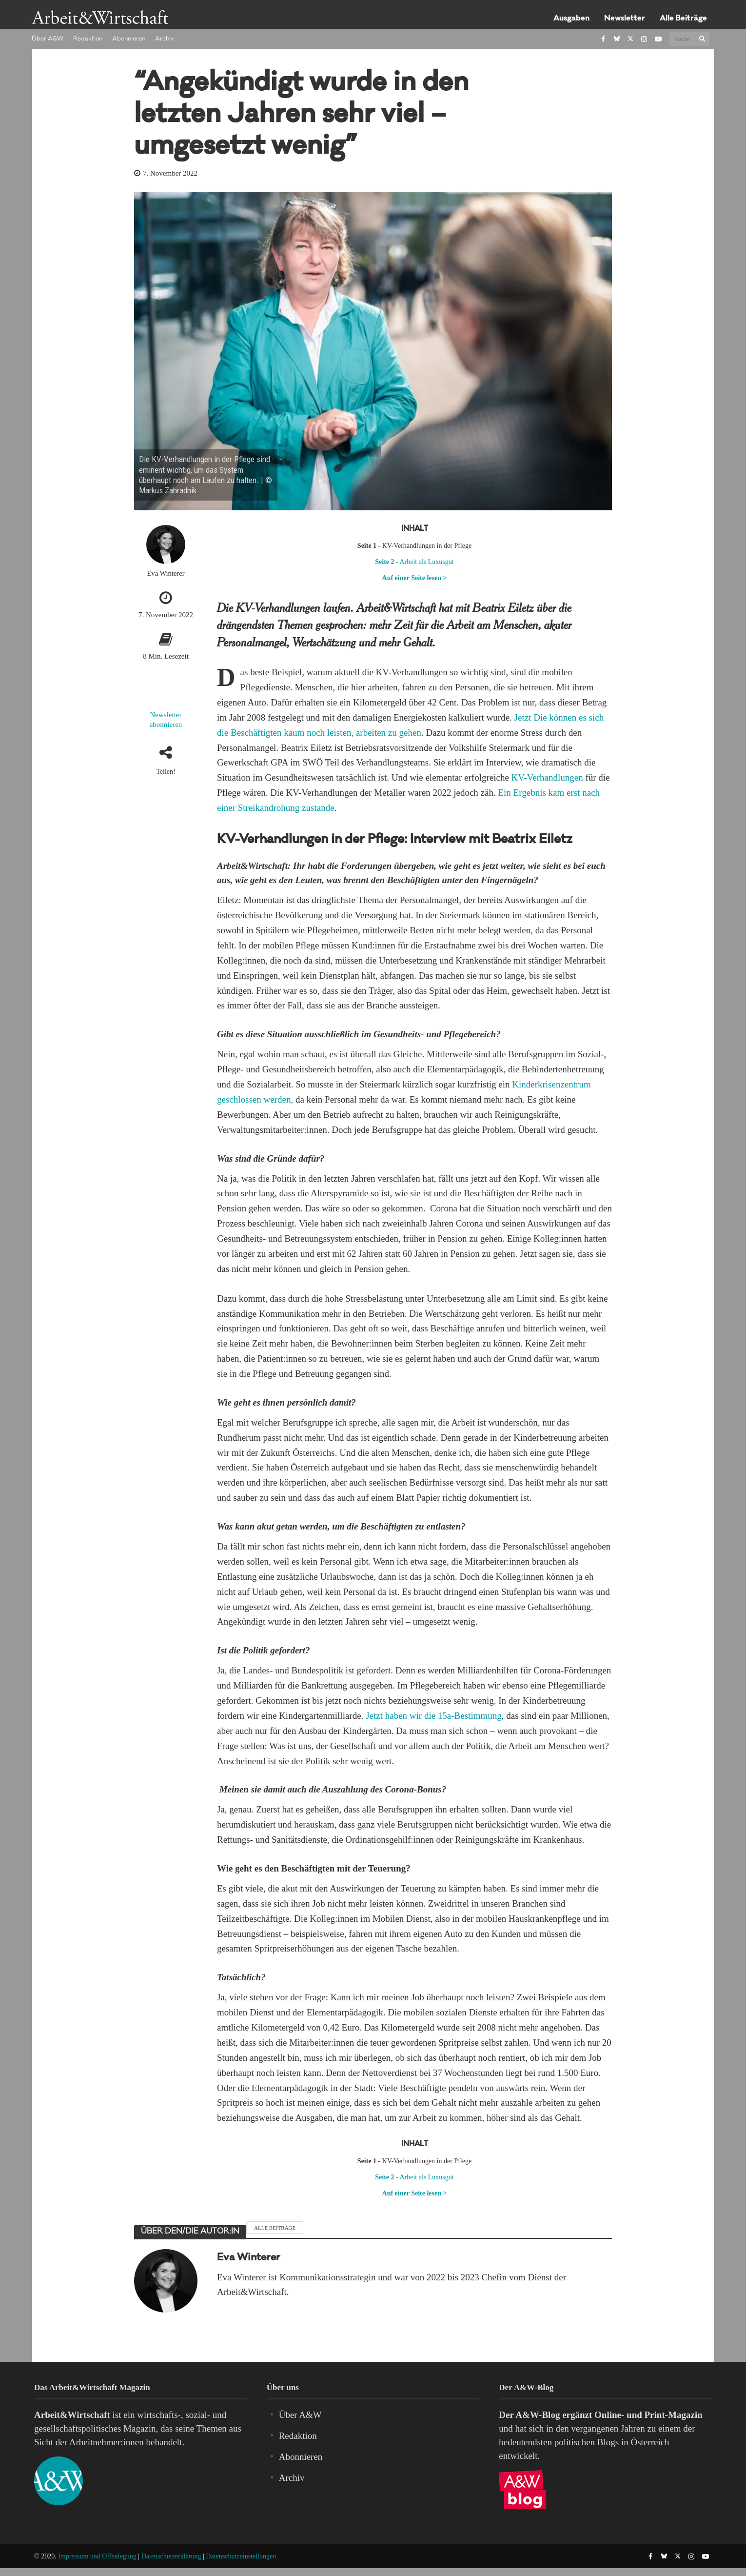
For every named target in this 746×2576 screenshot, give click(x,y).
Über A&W (47, 39)
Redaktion (87, 39)
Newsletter (624, 18)
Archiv (164, 39)
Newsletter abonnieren (166, 719)
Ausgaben (571, 18)
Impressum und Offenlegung (97, 2556)
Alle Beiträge (683, 18)
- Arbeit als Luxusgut (414, 561)
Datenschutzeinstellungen (241, 2556)
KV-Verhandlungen (547, 777)
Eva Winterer (165, 573)
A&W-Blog (537, 2415)
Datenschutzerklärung (171, 2556)
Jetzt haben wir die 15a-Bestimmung (434, 1716)
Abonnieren (128, 39)
